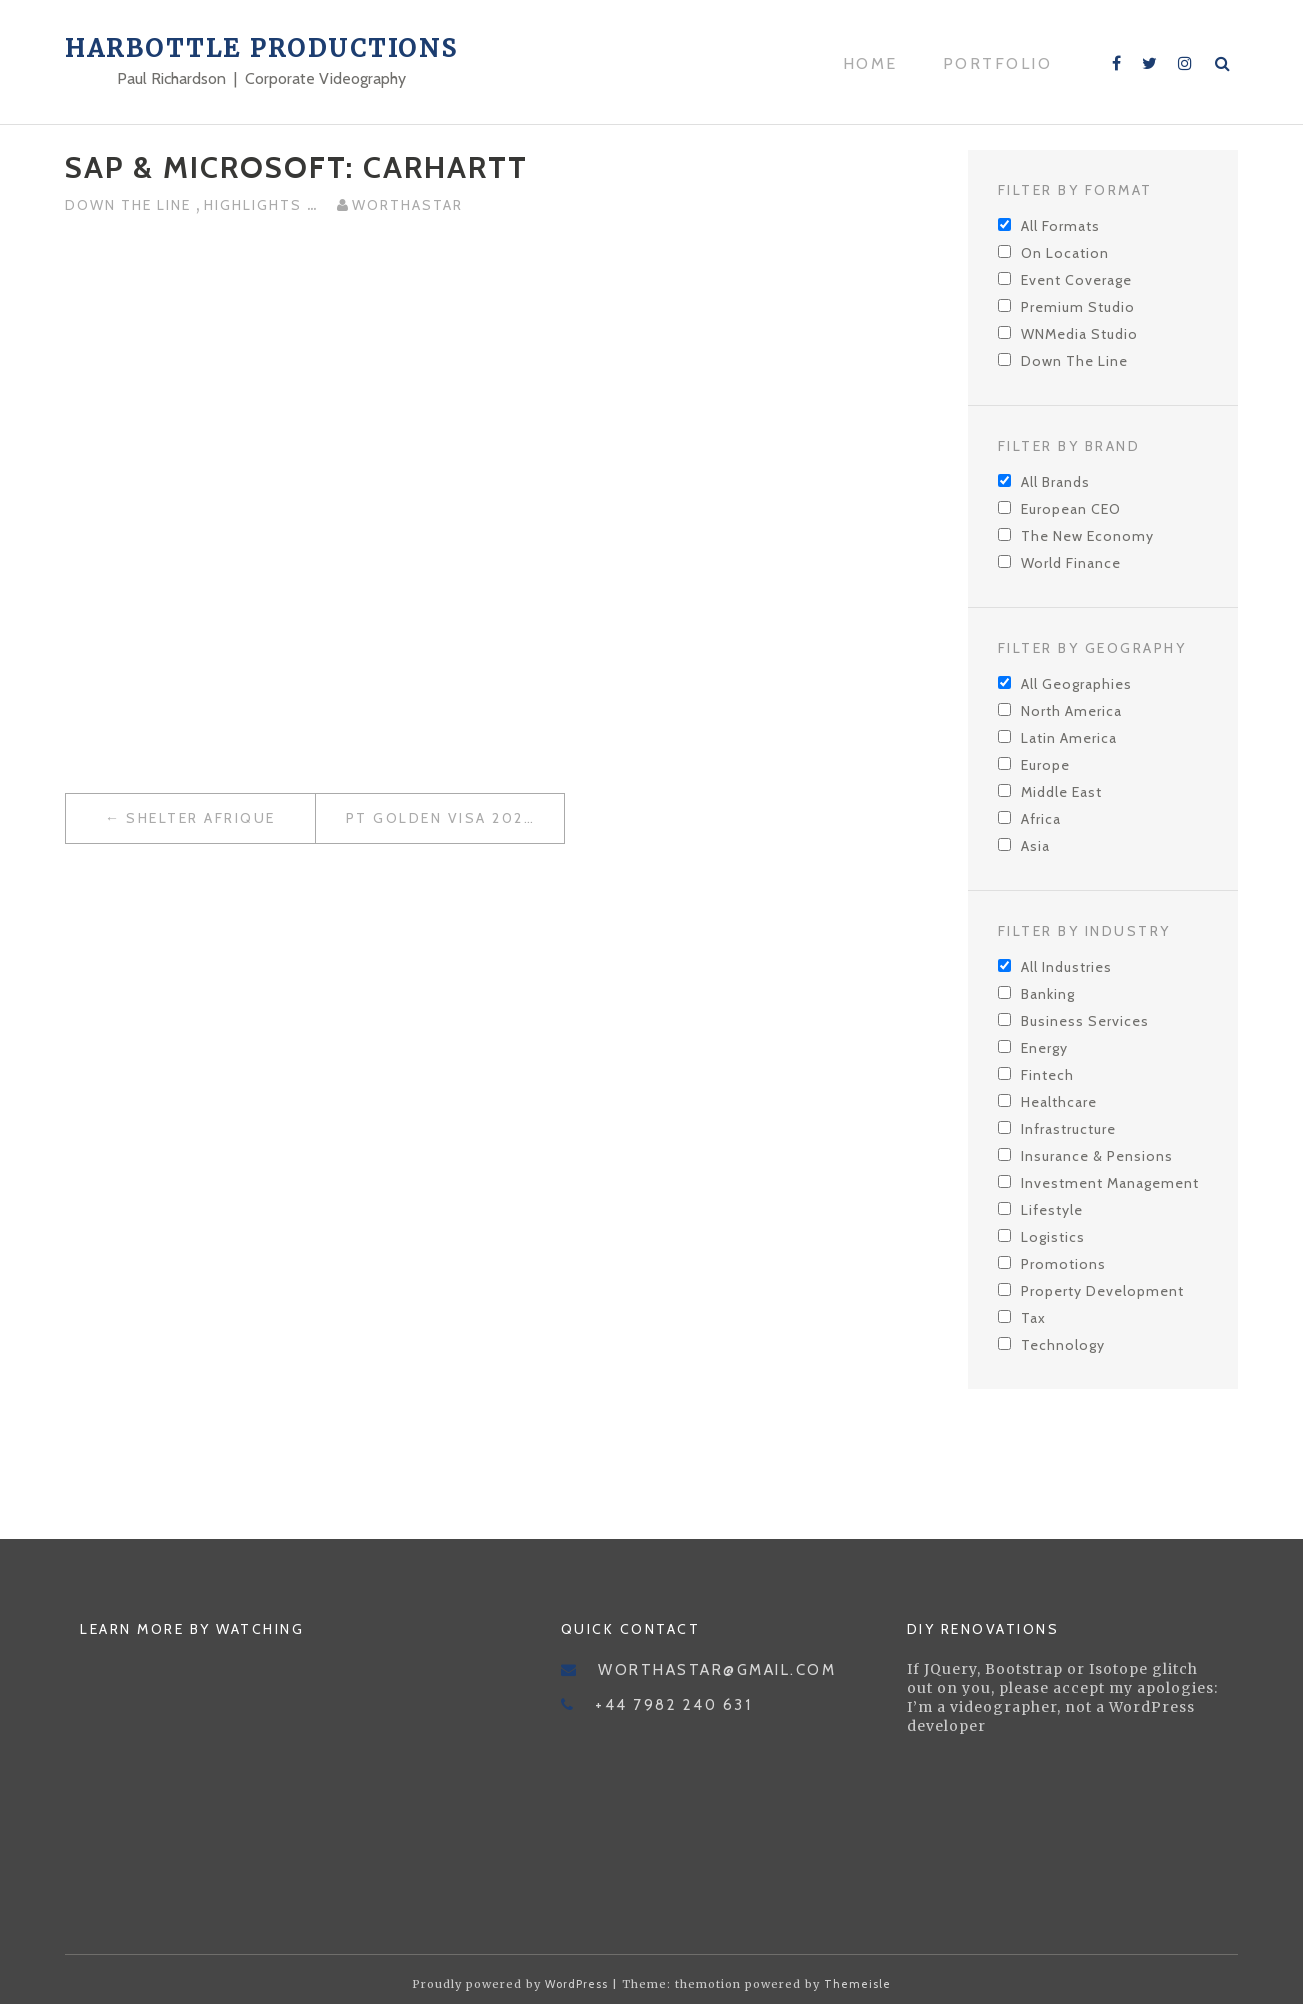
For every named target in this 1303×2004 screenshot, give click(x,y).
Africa (1041, 819)
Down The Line (130, 205)
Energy (1044, 1048)
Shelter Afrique (201, 818)
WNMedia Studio (1079, 334)
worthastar (407, 205)
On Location (1065, 253)
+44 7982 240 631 (673, 1705)
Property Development (1102, 1291)
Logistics (1053, 1237)
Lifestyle (1052, 1210)
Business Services (1085, 1021)
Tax (1033, 1318)
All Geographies (1076, 684)
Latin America (1069, 738)
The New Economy (1087, 536)
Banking (1048, 994)
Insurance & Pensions (1097, 1156)
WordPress (576, 1984)
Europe (1045, 765)
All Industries (1066, 967)
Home (870, 63)
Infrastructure (1068, 1129)
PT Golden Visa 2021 (438, 818)
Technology (1063, 1345)
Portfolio (998, 63)
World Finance (1071, 563)
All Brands (1055, 482)
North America (1071, 711)
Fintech (1047, 1075)
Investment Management (1110, 1183)
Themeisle (857, 1984)
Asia (1035, 846)
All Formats (1060, 226)
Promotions (1063, 1264)
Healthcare (1059, 1102)
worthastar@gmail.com (717, 1670)
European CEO (1071, 509)
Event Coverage (1076, 280)
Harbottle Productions (262, 48)
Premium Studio (1078, 307)
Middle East (1061, 792)
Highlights (255, 205)
